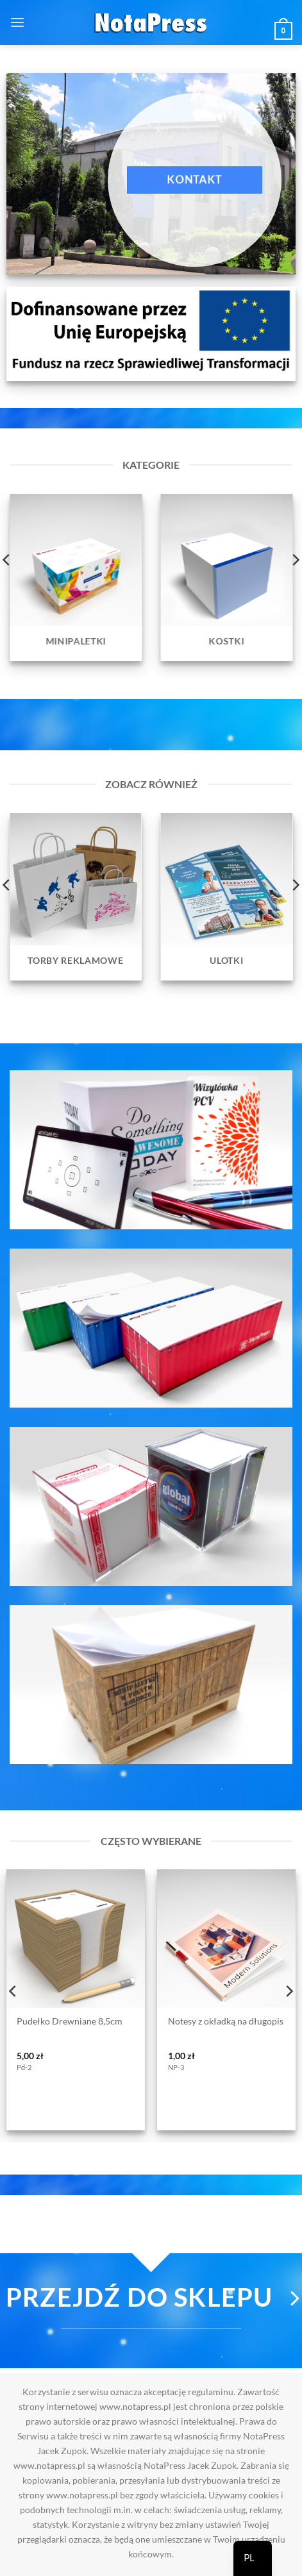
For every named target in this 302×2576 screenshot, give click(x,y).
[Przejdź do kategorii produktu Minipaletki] (76, 577)
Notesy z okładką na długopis (225, 2021)
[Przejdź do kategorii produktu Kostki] (227, 577)
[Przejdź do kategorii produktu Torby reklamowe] (76, 897)
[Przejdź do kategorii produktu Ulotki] (227, 897)
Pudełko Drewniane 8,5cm (69, 2021)
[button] (17, 22)
